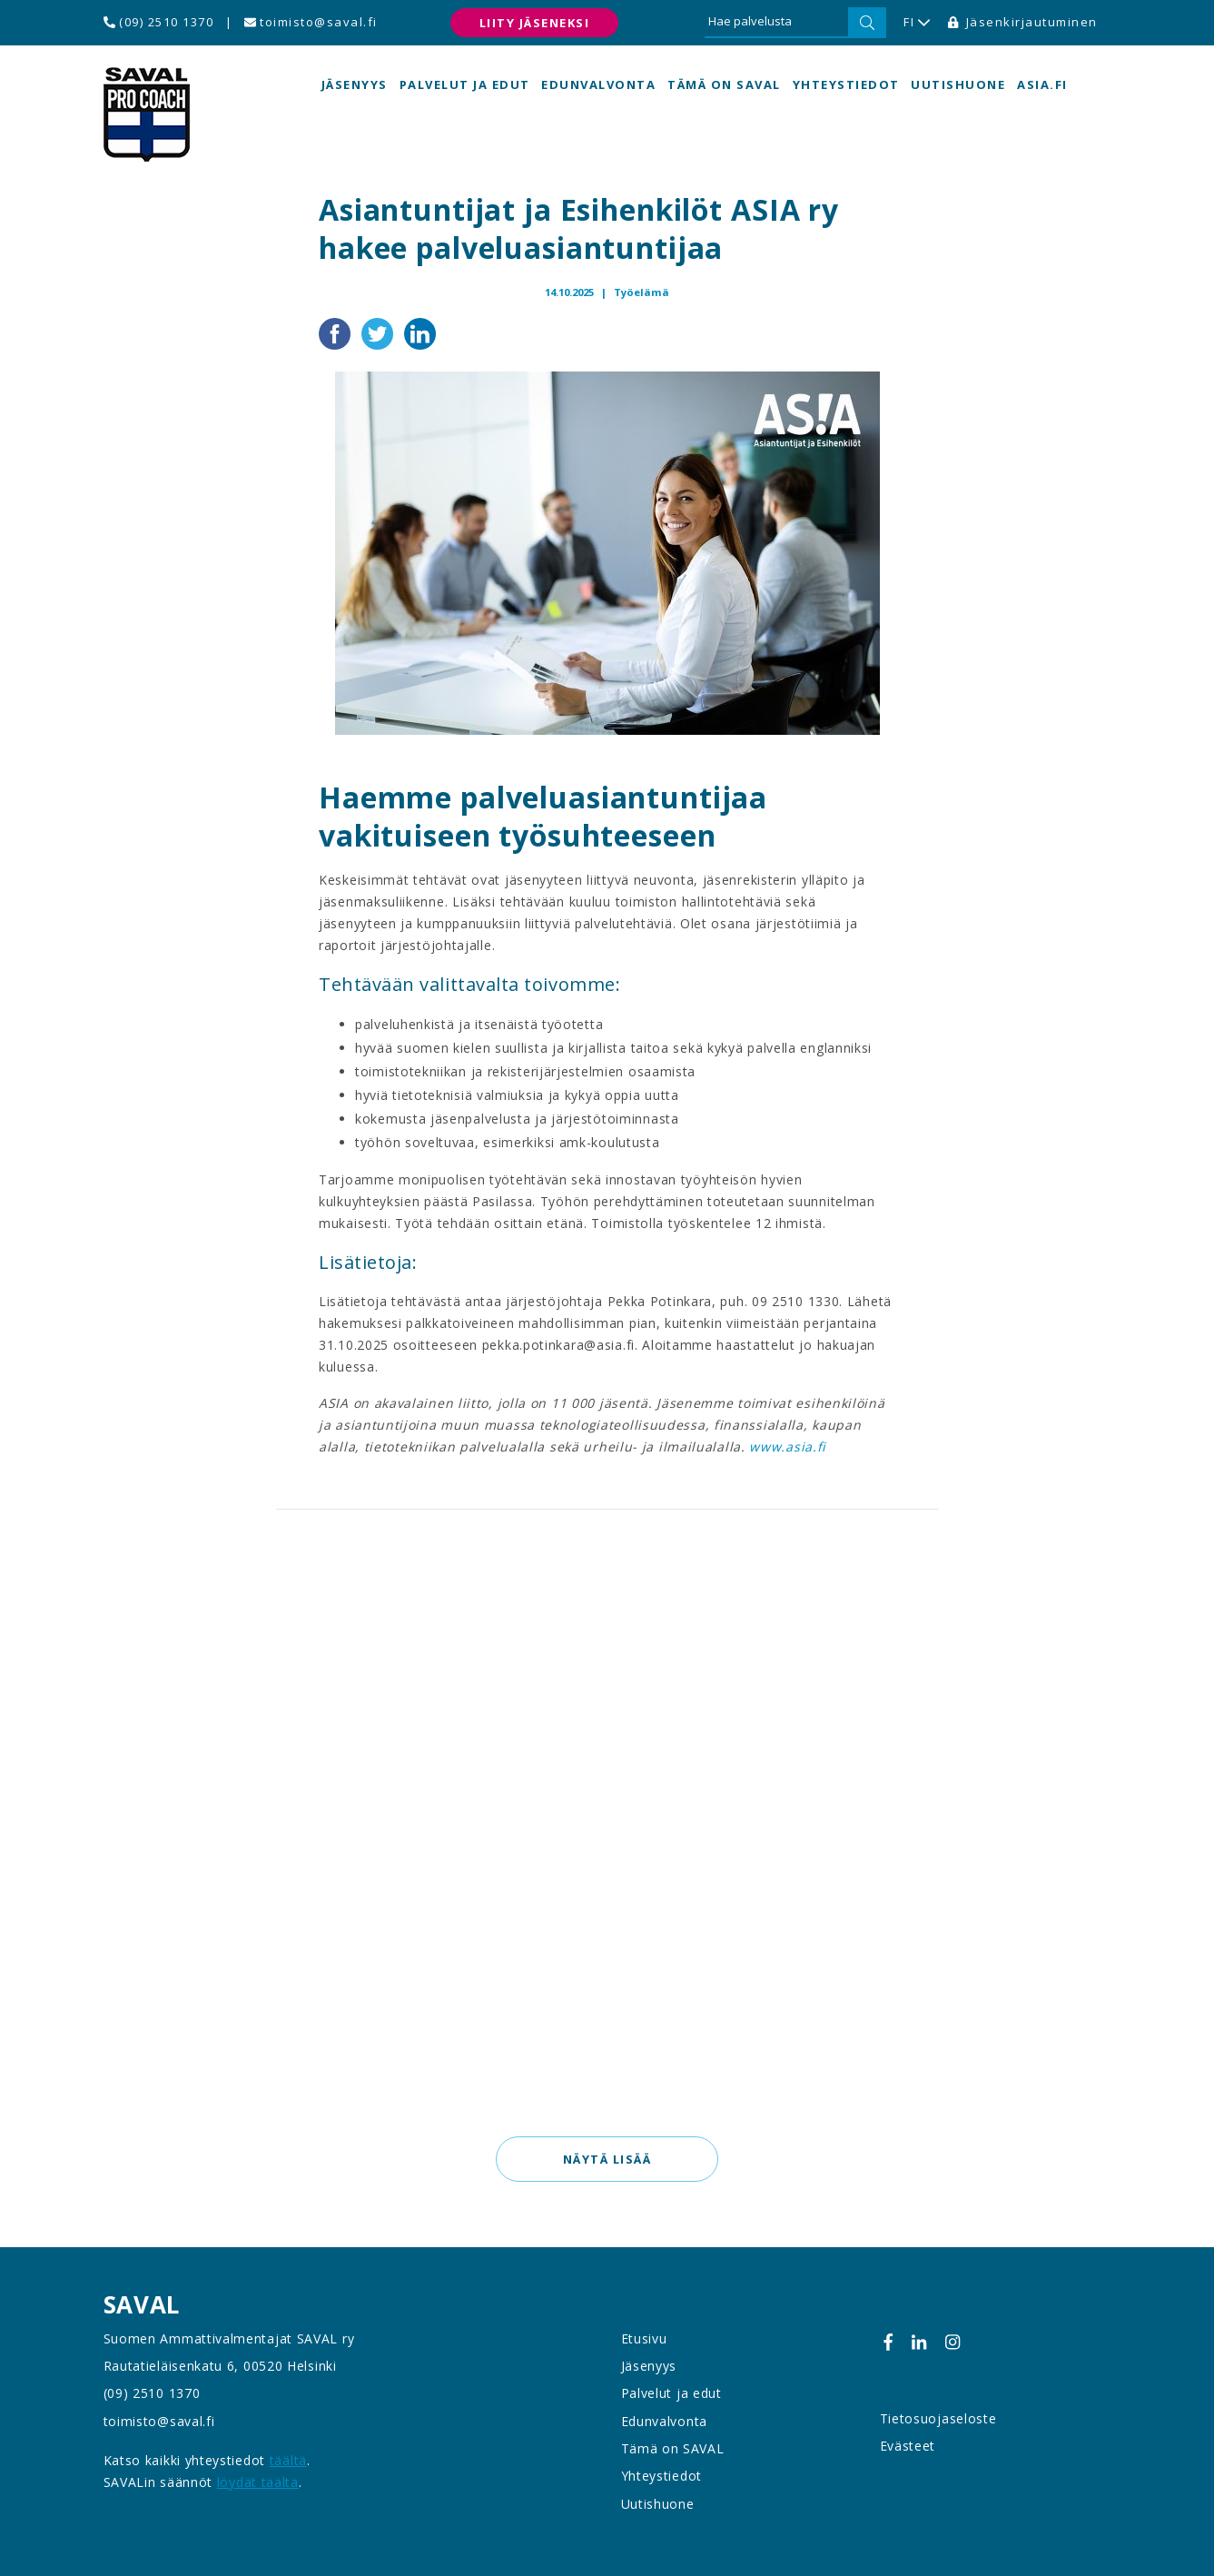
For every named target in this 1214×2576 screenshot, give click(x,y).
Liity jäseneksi (534, 23)
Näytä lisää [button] (607, 2159)
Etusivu (644, 2338)
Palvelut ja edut (465, 84)
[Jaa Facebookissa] (336, 332)
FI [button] (916, 23)
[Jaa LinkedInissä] (420, 332)
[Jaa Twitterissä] (379, 332)
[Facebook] (888, 2342)
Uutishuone (958, 84)
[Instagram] (952, 2342)
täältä (288, 2460)
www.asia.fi (787, 1446)
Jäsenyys (354, 84)
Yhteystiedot (846, 84)
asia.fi (1042, 84)
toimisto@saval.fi (311, 22)
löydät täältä (258, 2482)
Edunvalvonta (598, 84)
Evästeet (908, 2445)
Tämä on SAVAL (724, 84)
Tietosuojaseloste (938, 2418)
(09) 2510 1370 (159, 22)
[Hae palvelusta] (776, 22)
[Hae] (867, 22)
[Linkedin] (919, 2342)
